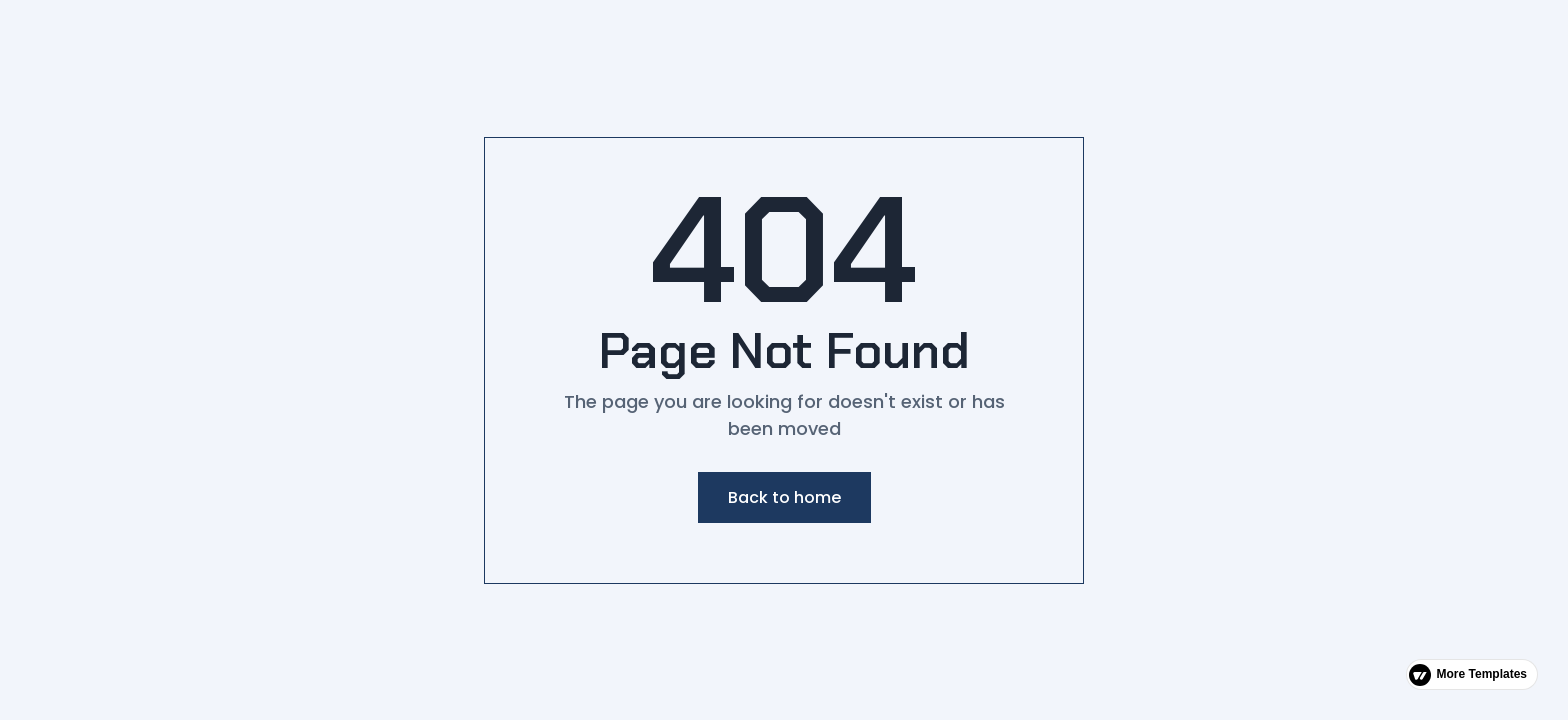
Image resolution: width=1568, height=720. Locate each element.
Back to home (784, 497)
